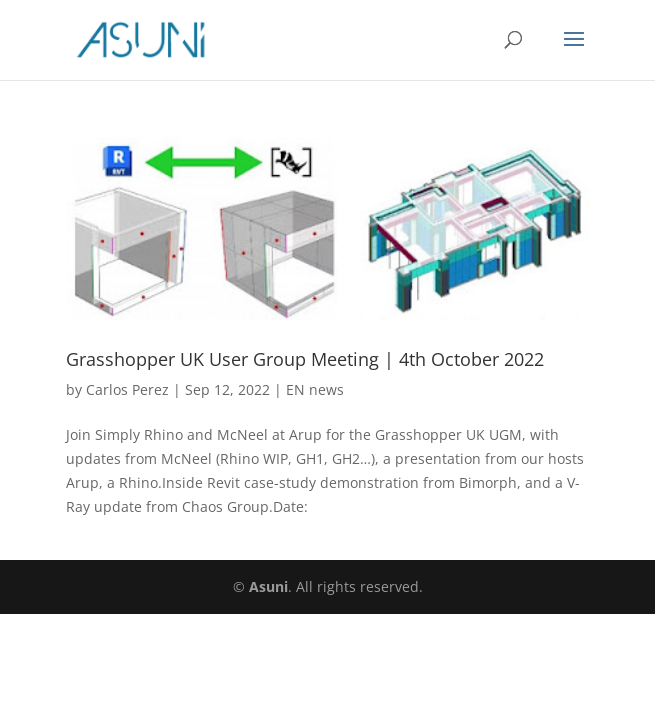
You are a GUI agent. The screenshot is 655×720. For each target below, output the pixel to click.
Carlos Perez (127, 389)
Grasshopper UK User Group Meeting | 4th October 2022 (305, 359)
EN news (315, 389)
